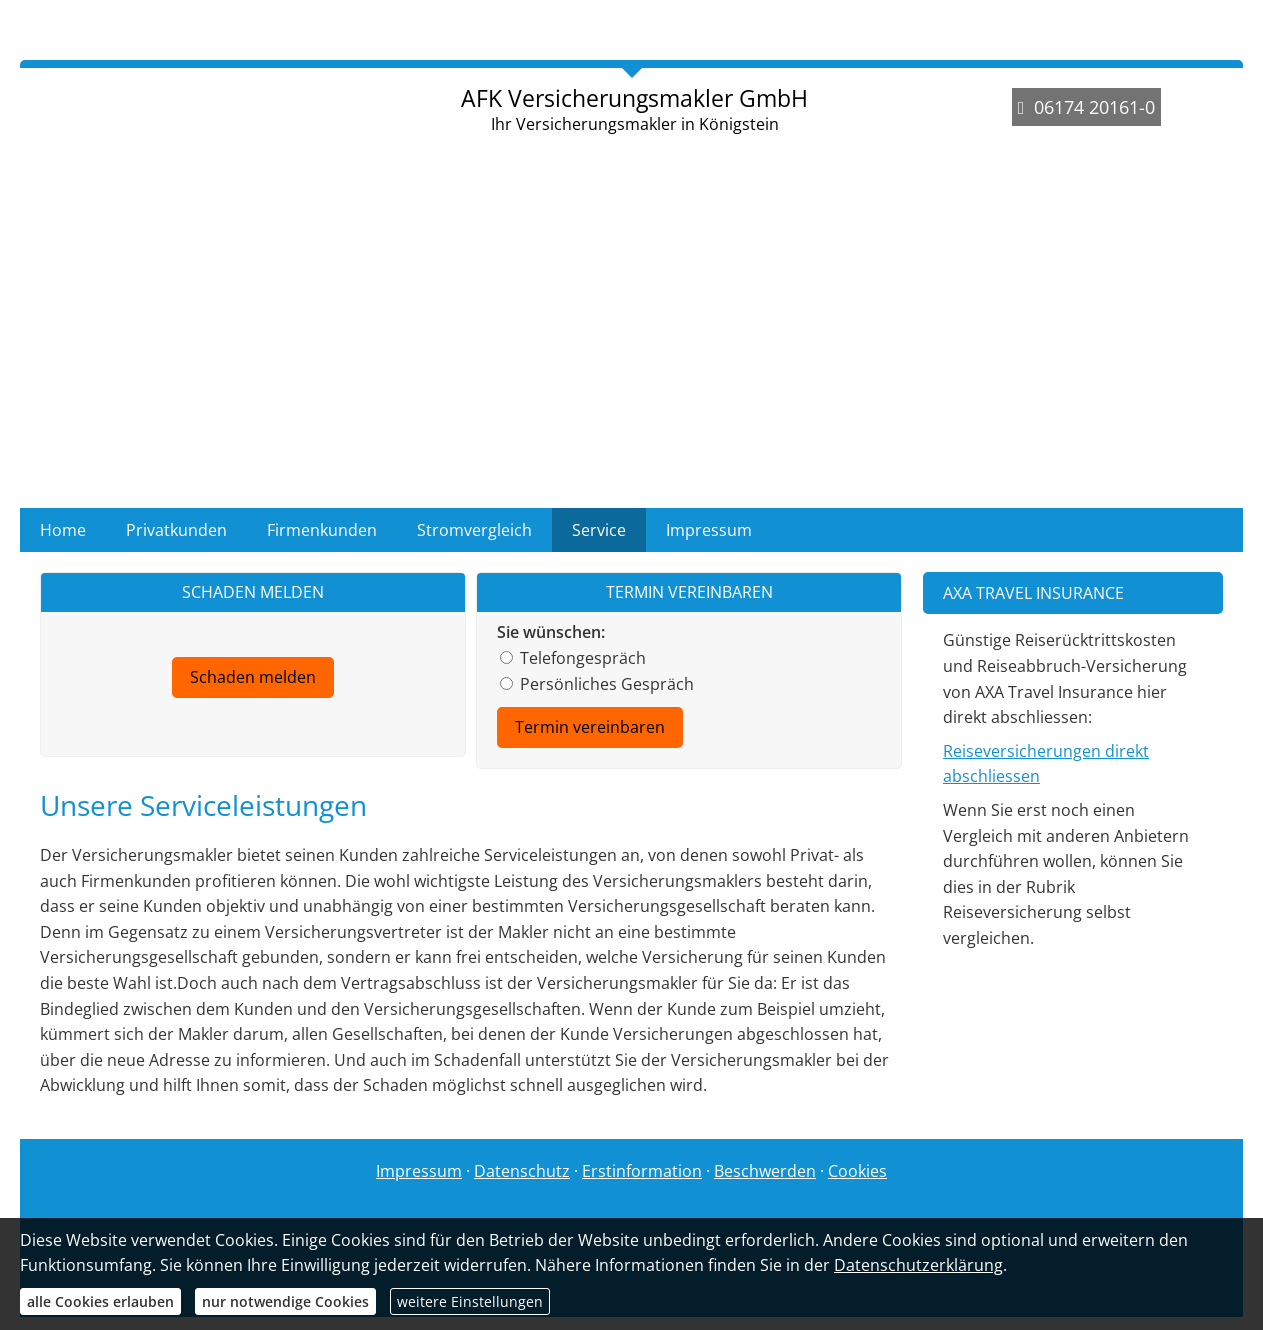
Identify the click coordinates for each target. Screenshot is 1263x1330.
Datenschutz (522, 1171)
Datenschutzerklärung (918, 1265)
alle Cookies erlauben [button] (100, 1301)
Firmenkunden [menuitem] (322, 530)
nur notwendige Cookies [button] (285, 1301)
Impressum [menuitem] (709, 530)
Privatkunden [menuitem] (176, 530)
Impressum (419, 1171)
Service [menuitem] (599, 530)
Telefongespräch (573, 658)
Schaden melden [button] (253, 677)
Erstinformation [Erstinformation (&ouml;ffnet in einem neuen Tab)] (642, 1171)
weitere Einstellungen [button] (470, 1301)
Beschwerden (765, 1171)
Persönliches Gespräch (597, 684)
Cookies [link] (857, 1171)
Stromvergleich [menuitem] (474, 530)
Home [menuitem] (63, 530)
